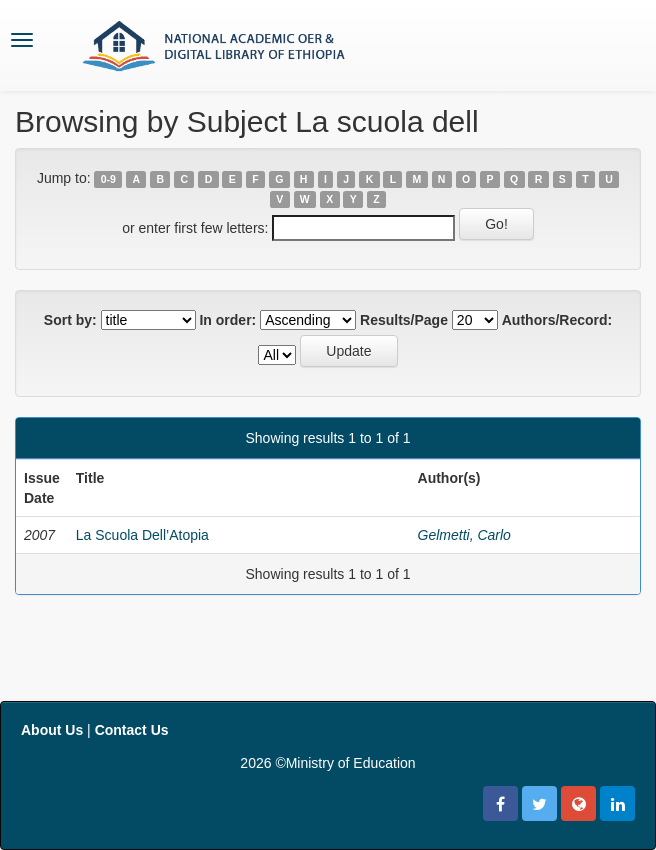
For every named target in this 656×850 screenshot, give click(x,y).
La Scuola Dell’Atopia (142, 535)
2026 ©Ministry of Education (327, 763)
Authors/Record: (557, 320)
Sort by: (70, 320)
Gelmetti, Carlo (464, 535)
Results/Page (404, 320)
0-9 (108, 179)
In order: (227, 320)
